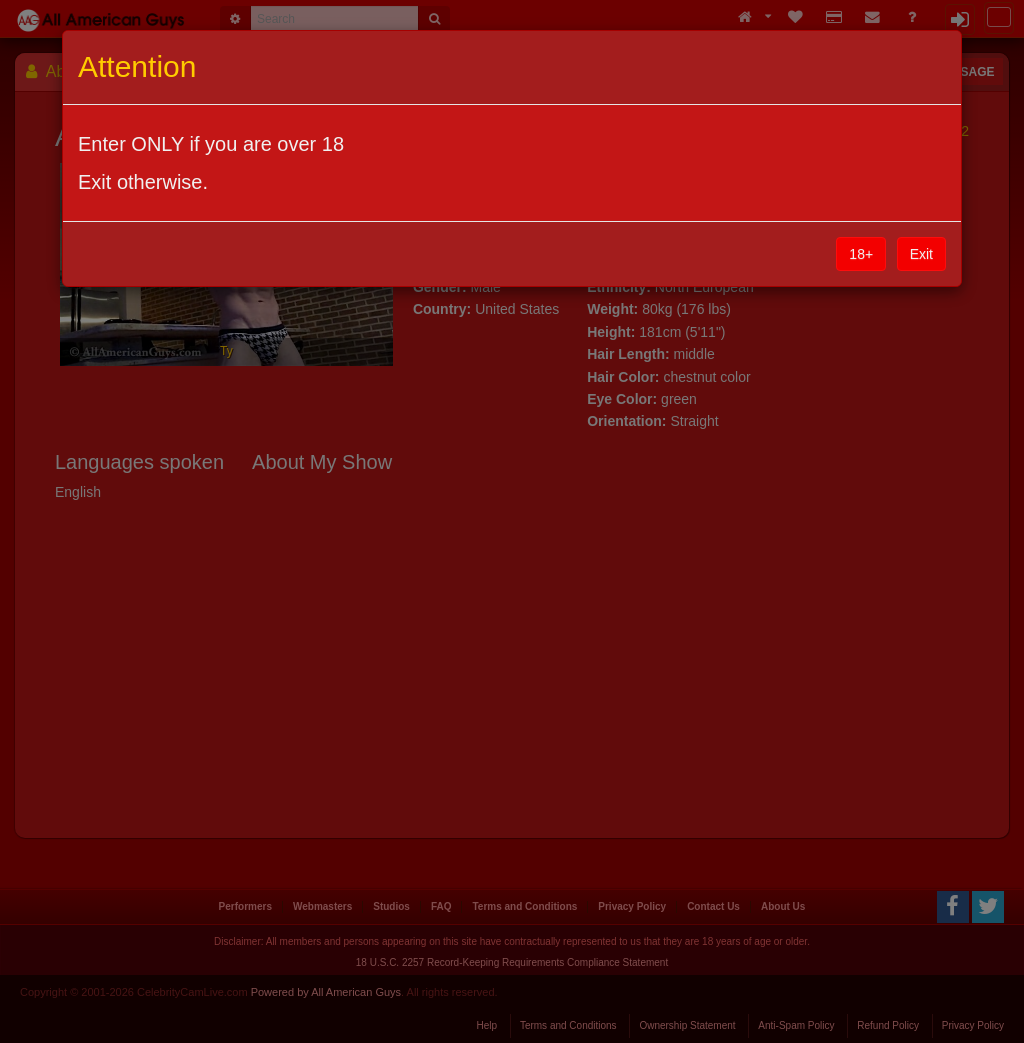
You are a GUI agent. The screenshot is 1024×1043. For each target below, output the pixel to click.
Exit (921, 254)
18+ (861, 254)
